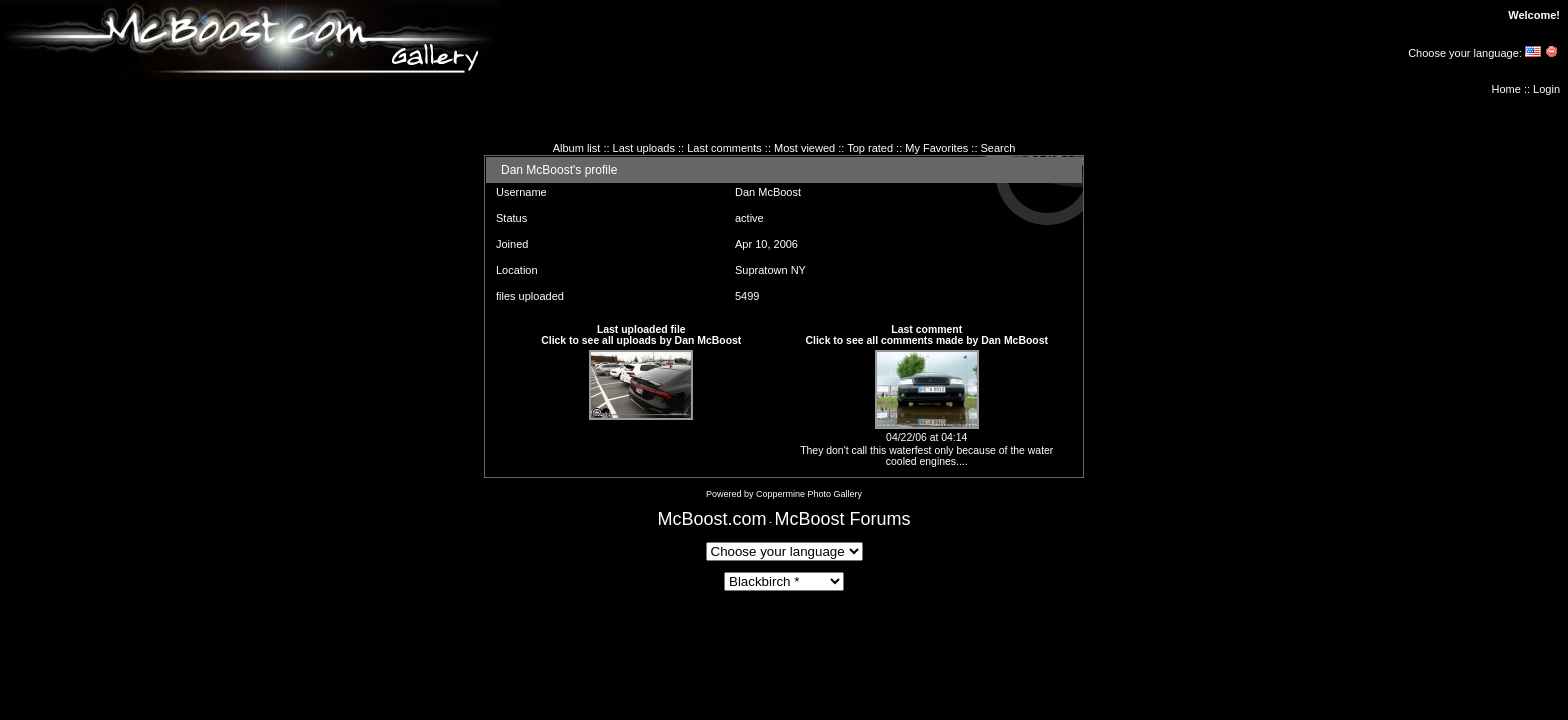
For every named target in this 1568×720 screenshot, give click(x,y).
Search (998, 148)
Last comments (724, 148)
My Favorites (936, 148)
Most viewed (804, 148)
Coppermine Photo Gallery (809, 494)
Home (1506, 89)
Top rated (870, 148)
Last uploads (644, 148)
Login (1546, 89)
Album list (577, 148)
